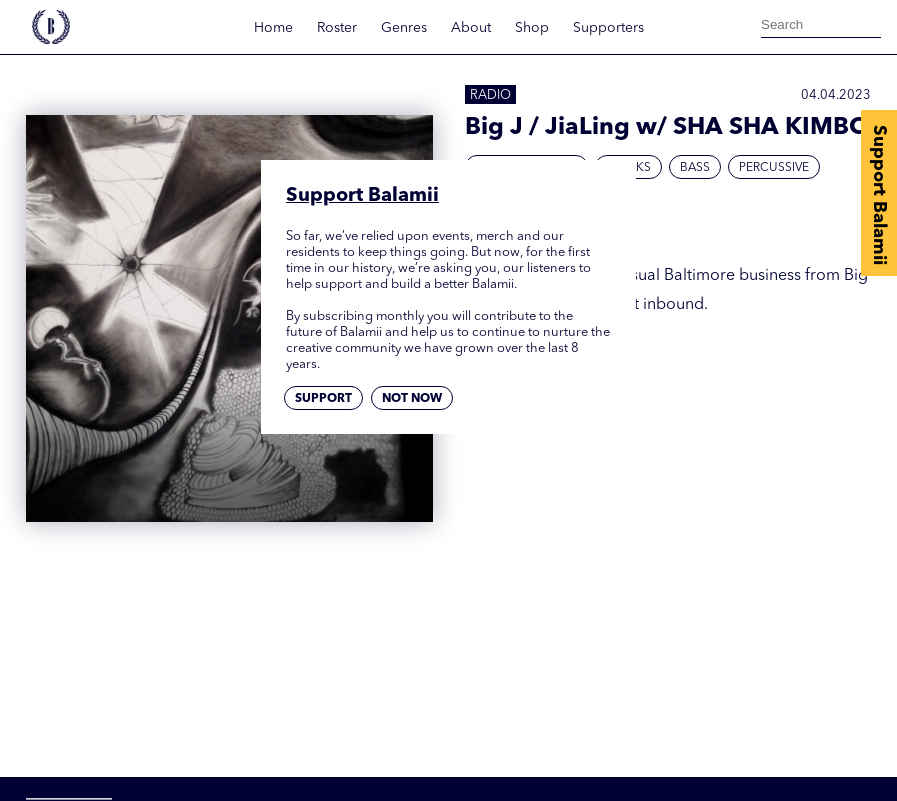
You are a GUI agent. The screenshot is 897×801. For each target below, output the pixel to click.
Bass (695, 168)
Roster (337, 28)
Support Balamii (879, 195)
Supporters (608, 28)
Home (273, 28)
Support (323, 399)
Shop (532, 28)
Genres (404, 28)
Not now (412, 399)
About (471, 28)
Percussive (774, 168)
